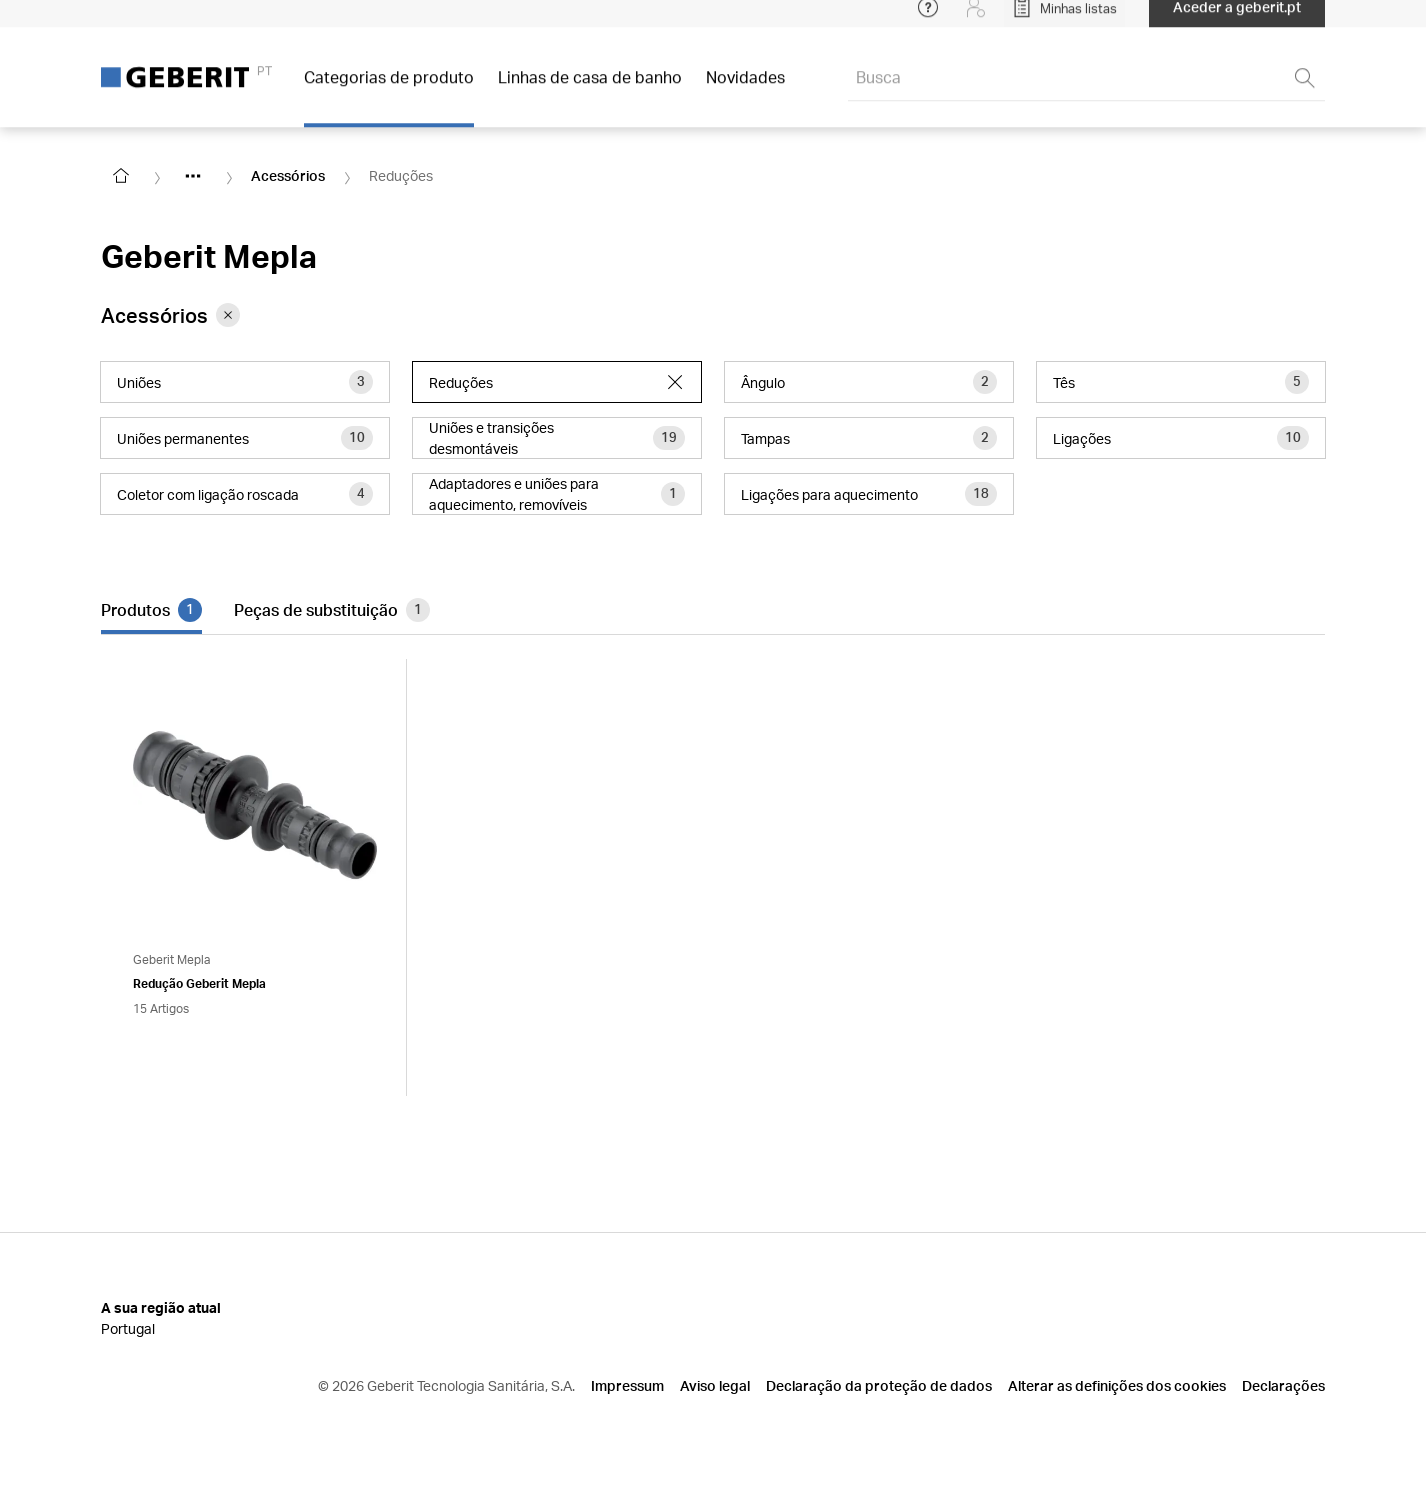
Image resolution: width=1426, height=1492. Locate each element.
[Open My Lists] (1064, 20)
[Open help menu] (928, 20)
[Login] (976, 20)
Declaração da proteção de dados (879, 1385)
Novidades (745, 89)
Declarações (1283, 1385)
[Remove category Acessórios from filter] (228, 315)
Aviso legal (715, 1385)
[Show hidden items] (193, 176)
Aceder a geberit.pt (1237, 19)
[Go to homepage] (121, 176)
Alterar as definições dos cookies (1117, 1385)
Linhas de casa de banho (590, 89)
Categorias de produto (389, 89)
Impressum (627, 1385)
